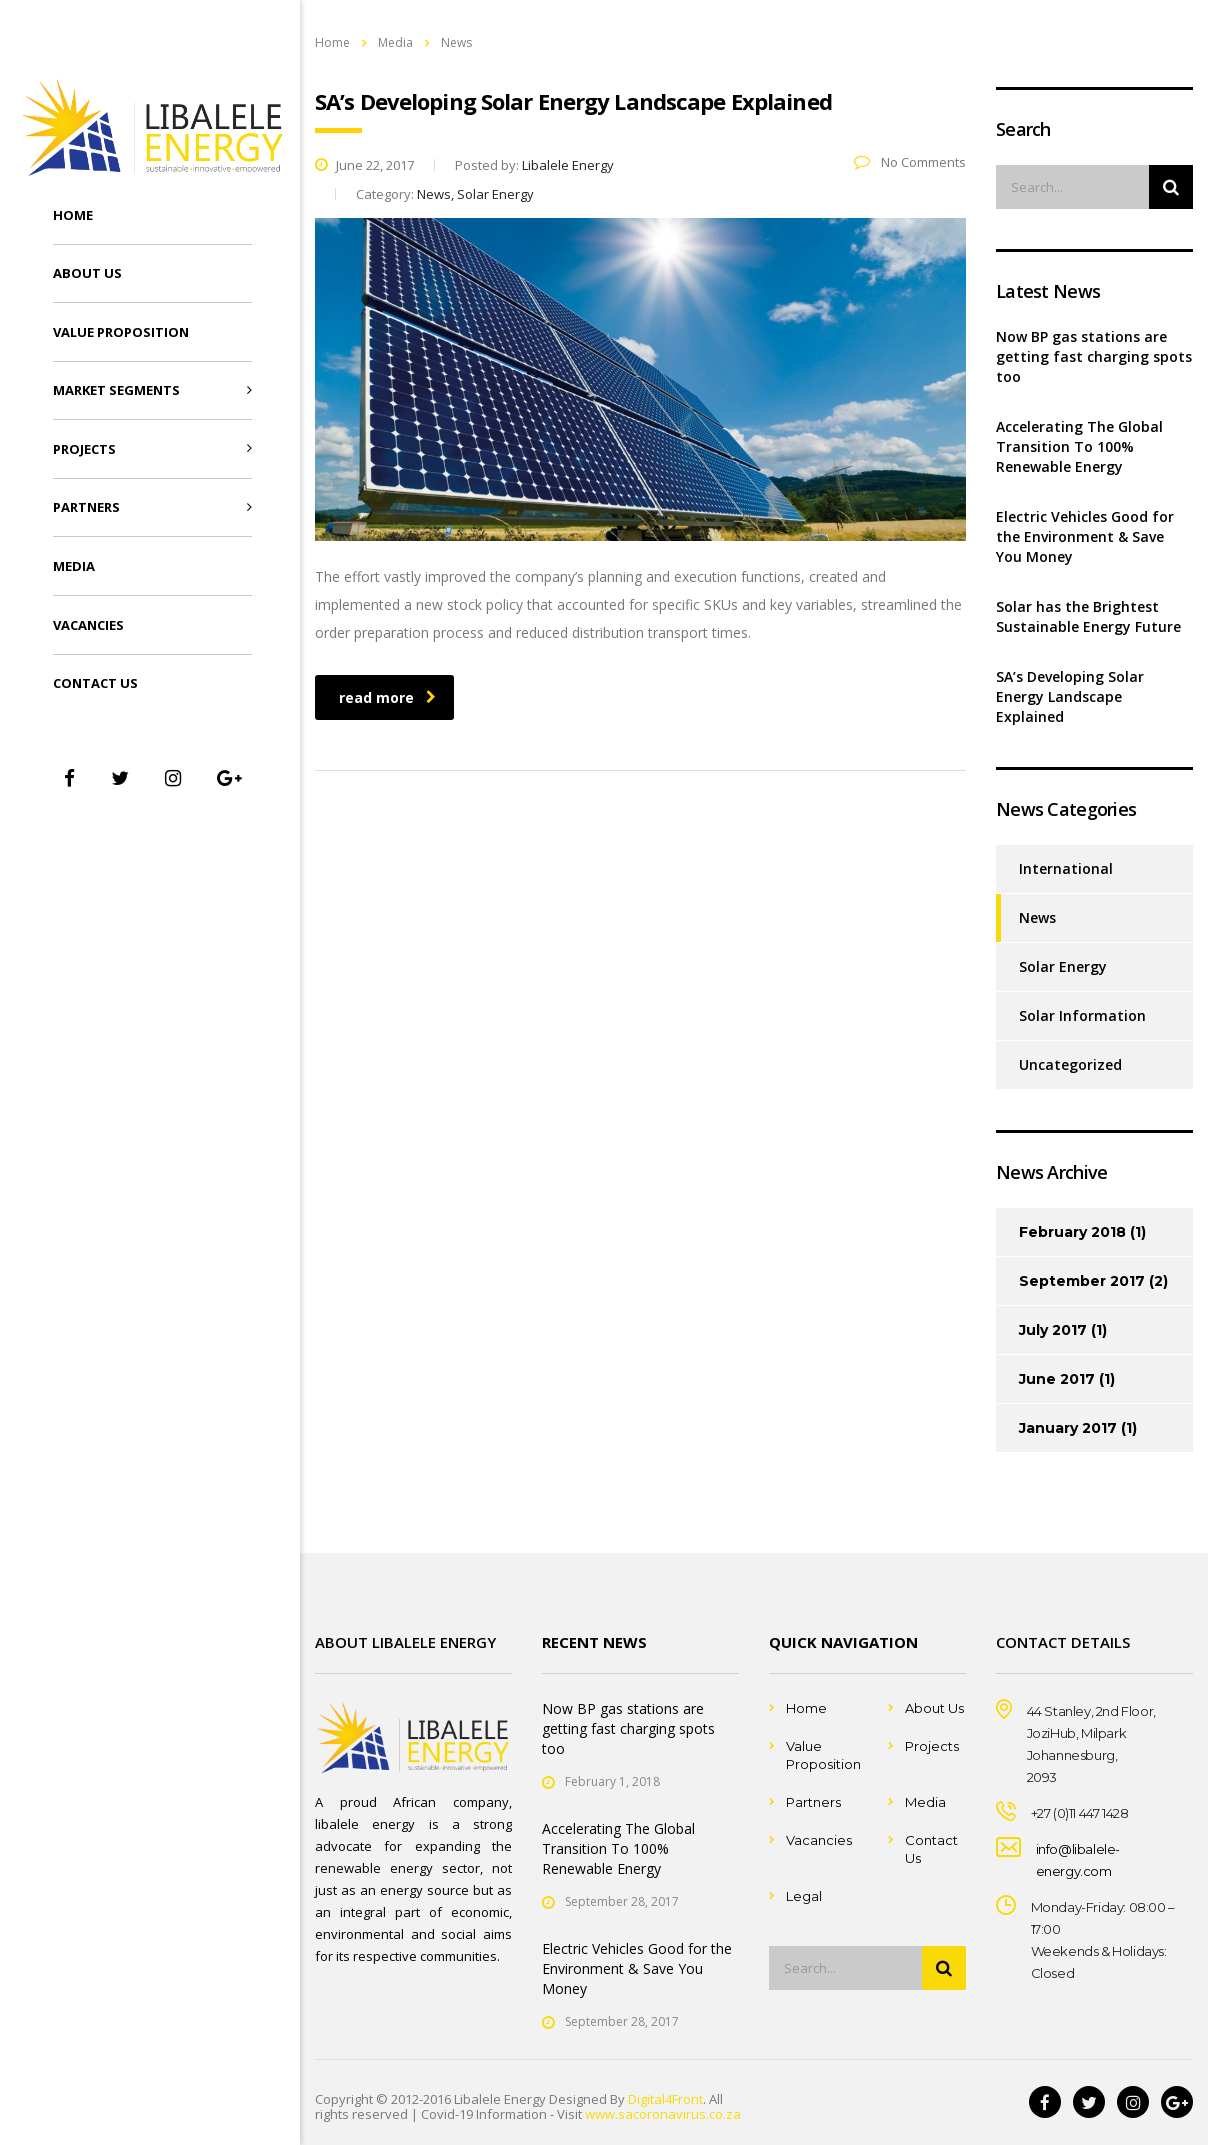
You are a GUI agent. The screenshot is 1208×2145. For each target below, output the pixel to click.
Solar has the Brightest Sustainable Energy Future (1088, 616)
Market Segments (116, 390)
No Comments (910, 162)
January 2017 (1068, 1428)
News (1037, 917)
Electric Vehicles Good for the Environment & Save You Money (1085, 536)
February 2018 (1072, 1232)
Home (73, 215)
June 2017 (1057, 1379)
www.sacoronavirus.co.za (663, 2114)
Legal (804, 1896)
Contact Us (95, 683)
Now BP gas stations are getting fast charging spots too (1094, 356)
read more (387, 697)
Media (74, 566)
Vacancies (88, 625)
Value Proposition (121, 332)
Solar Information (1082, 1015)
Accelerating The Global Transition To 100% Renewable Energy (1079, 446)
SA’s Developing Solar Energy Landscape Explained (1070, 696)
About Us (87, 273)
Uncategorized (1070, 1064)
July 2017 (1053, 1330)
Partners (86, 507)
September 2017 (1082, 1281)
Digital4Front (665, 2099)
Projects (84, 449)
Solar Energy (1063, 966)
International (1066, 868)
